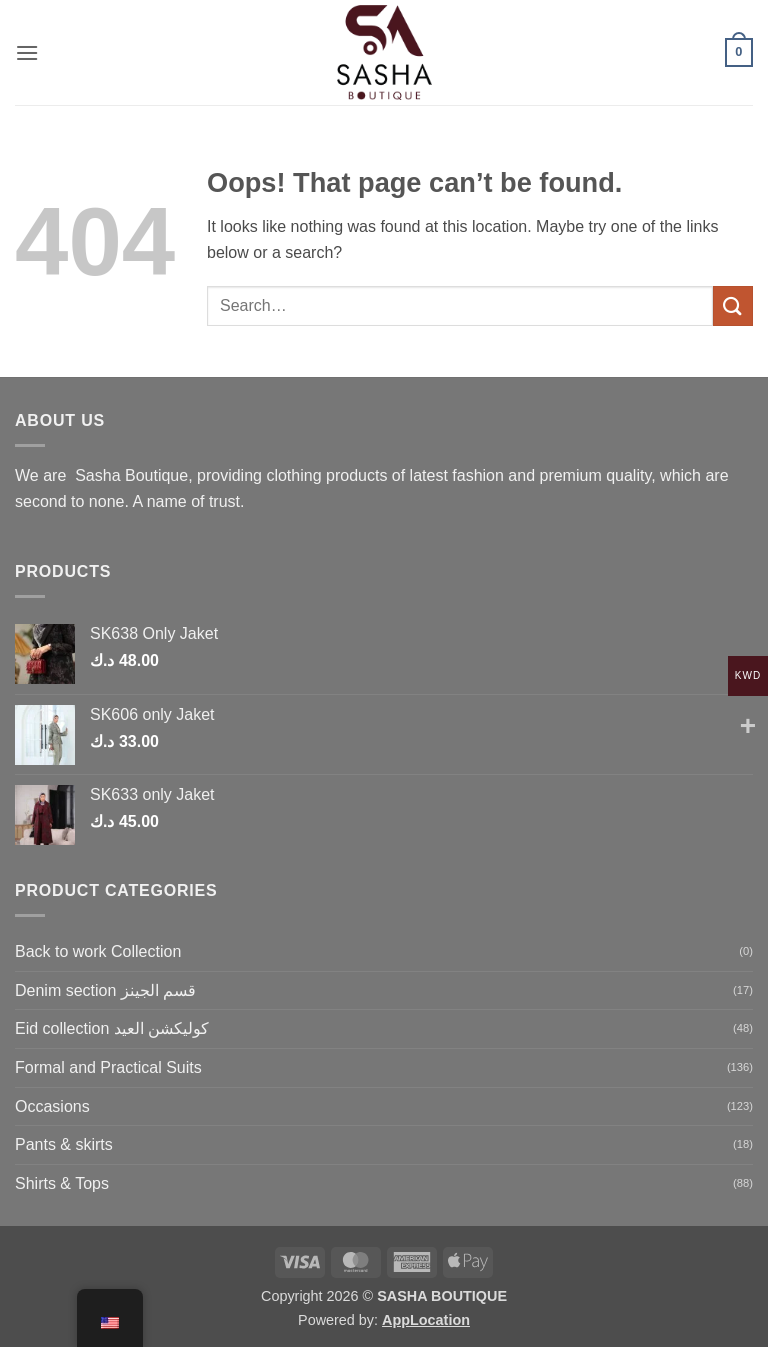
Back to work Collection (98, 951)
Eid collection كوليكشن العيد (112, 1028)
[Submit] (733, 305)
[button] (27, 52)
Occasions (52, 1106)
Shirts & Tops (62, 1183)
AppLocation (426, 1320)
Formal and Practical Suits (108, 1067)
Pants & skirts (64, 1144)
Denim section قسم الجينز (105, 990)
